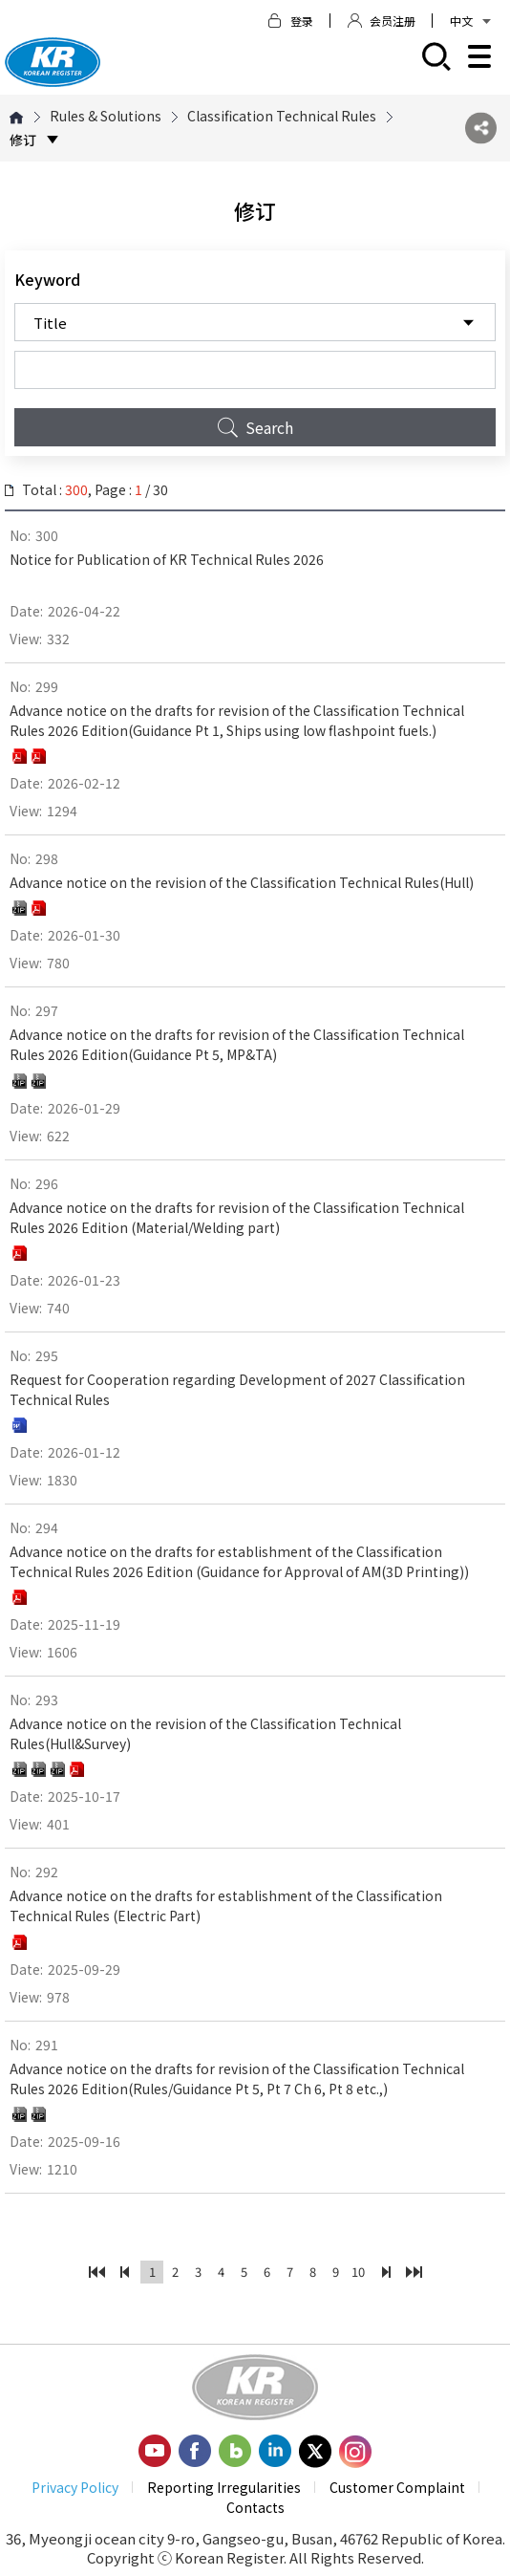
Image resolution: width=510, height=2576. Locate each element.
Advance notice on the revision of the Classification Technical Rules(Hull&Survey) (205, 1733)
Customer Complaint (397, 2487)
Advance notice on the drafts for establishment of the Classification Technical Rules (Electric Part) (226, 1905)
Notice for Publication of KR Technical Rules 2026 (167, 559)
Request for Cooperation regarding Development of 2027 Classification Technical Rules (237, 1389)
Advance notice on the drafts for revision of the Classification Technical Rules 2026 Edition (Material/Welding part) (237, 1217)
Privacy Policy (75, 2487)
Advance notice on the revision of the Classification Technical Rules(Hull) (242, 882)
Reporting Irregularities (224, 2487)
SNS (481, 128)
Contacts (255, 2507)
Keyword (47, 279)
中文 (470, 20)
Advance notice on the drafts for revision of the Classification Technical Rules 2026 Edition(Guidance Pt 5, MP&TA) (237, 1044)
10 (358, 2271)
